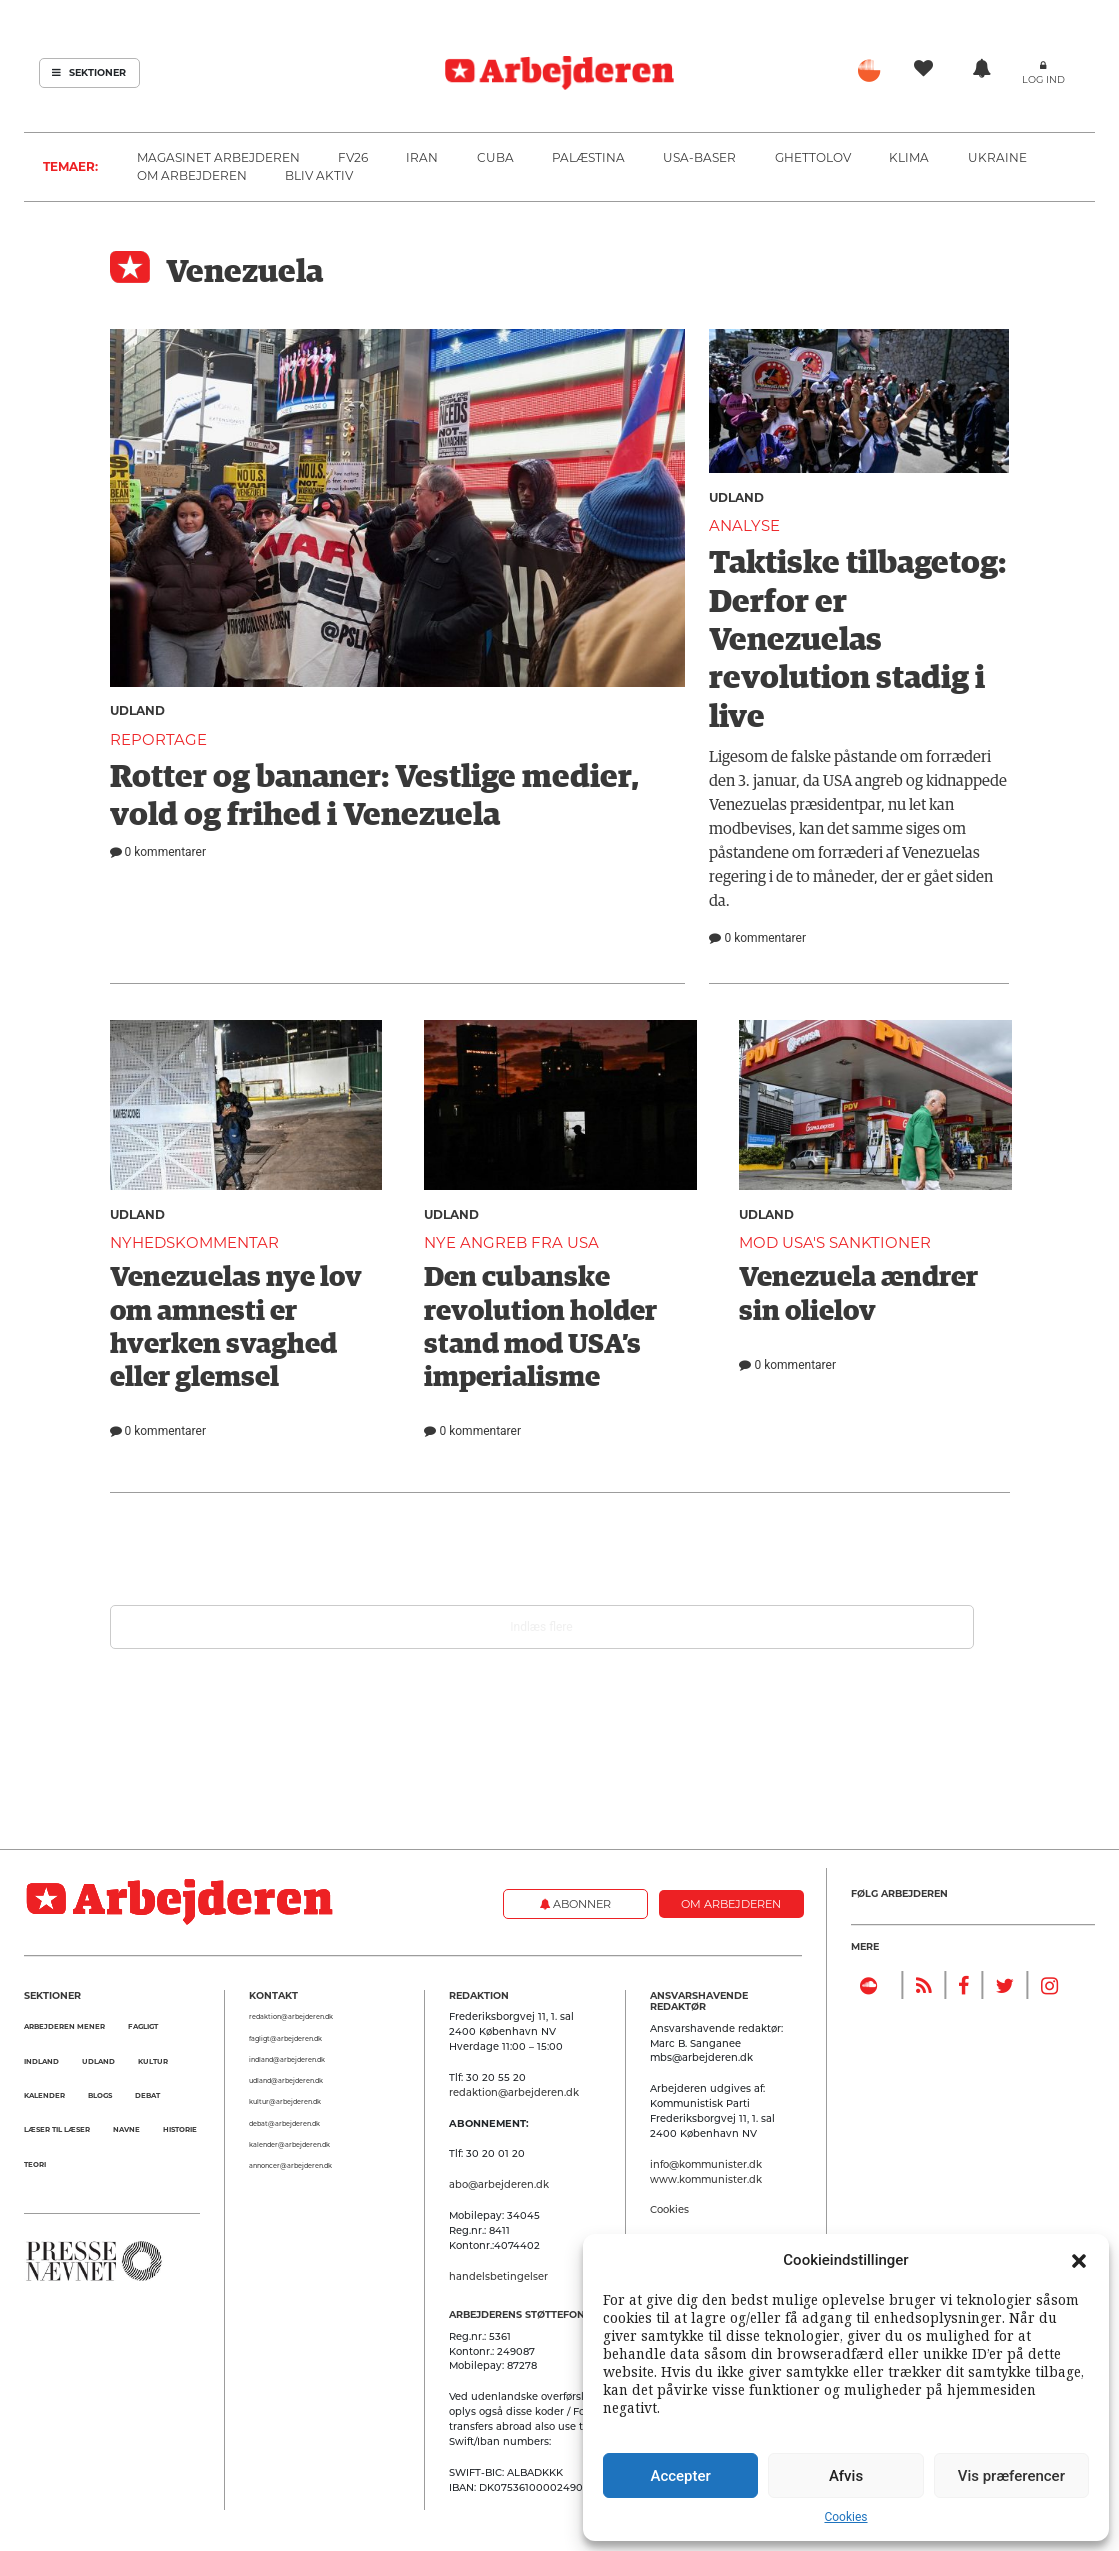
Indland (41, 2061)
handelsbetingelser (498, 2276)
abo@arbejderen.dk (499, 2184)
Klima (909, 157)
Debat (147, 2095)
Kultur (153, 2061)
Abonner (575, 1904)
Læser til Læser (57, 2129)
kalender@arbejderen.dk (289, 2145)
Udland (137, 710)
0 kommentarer (158, 852)
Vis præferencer (1011, 2476)
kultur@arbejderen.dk (285, 2102)
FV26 (353, 157)
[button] (1079, 2260)
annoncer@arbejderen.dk (290, 2166)
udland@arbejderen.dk (286, 2081)
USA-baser (699, 157)
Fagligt (143, 2026)
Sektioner (89, 72)
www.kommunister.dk (706, 2179)
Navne (126, 2129)
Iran (422, 157)
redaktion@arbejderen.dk (291, 2017)
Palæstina (588, 157)
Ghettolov (813, 157)
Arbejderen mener (64, 2026)
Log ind (1043, 79)
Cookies (845, 2517)
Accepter (680, 2476)
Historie (180, 2129)
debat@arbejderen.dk (284, 2124)
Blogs (100, 2095)
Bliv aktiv (319, 175)
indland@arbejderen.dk (287, 2060)
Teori (35, 2164)
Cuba (495, 157)
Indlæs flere (541, 1627)
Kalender (44, 2095)
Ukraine (997, 157)
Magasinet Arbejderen (218, 157)
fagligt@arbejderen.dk (285, 2039)
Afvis (846, 2476)
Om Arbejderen (192, 175)
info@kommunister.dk (706, 2164)
